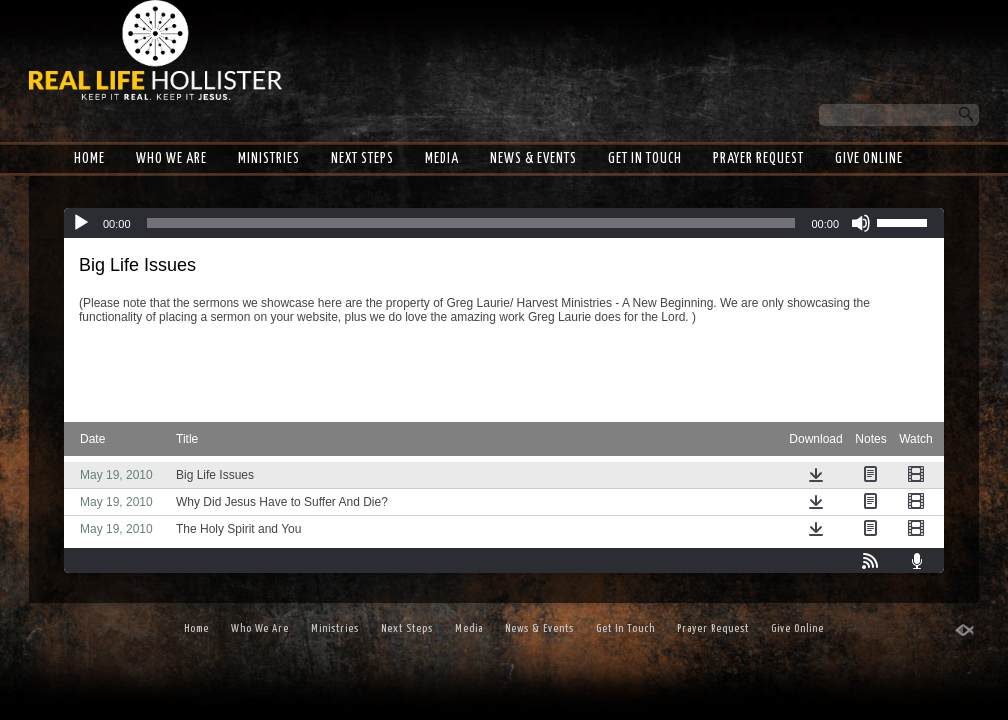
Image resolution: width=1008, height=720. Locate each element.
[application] (504, 223)
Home (89, 159)
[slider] (471, 223)
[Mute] (861, 223)
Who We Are (171, 159)
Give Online (869, 159)
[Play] (81, 223)
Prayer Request (758, 159)
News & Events (533, 159)
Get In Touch (645, 159)
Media (442, 159)
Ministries (269, 159)
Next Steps (362, 159)
